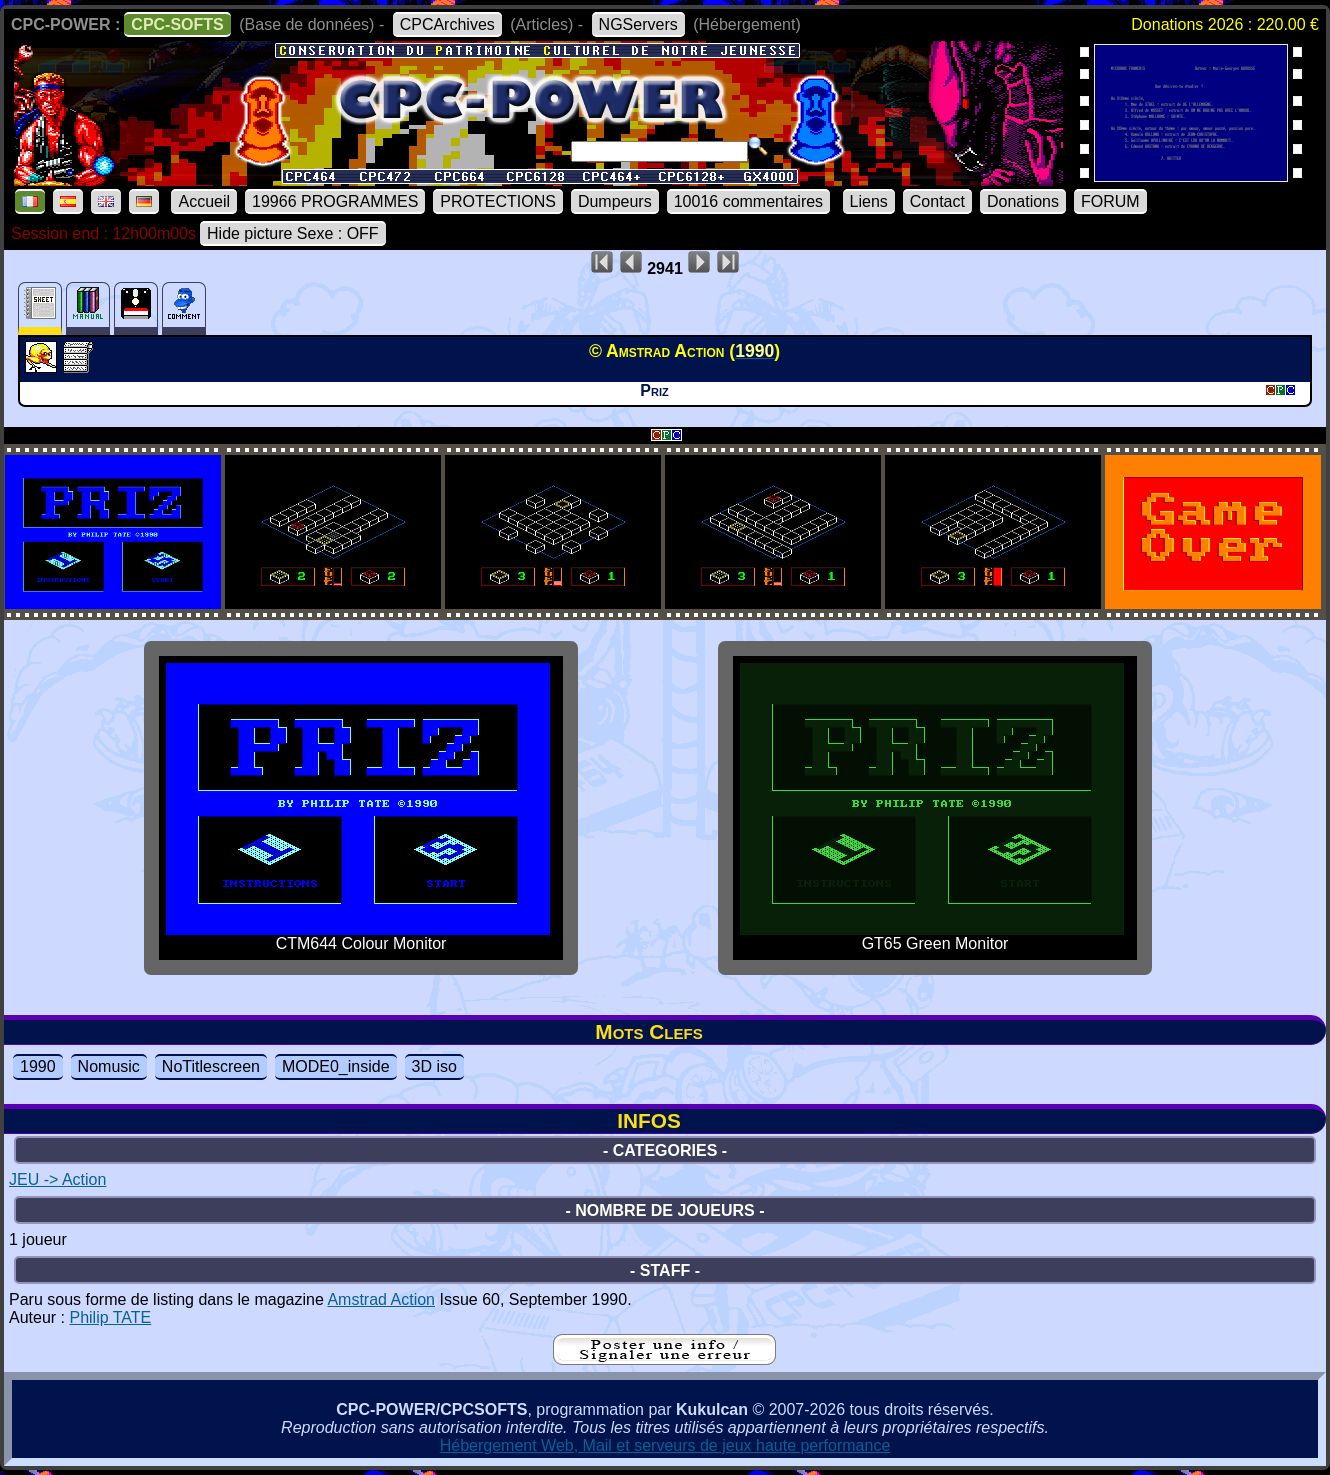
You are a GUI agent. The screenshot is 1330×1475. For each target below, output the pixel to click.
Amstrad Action (381, 1299)
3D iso (434, 1066)
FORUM (1110, 201)
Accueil (204, 201)
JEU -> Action (57, 1179)
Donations (1023, 201)
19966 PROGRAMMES (335, 201)
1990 (38, 1066)
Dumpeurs (615, 201)
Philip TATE (110, 1317)
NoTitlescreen (211, 1066)
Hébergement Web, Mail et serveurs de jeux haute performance (665, 1445)
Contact (937, 201)
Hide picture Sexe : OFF (293, 233)
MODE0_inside (336, 1066)
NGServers (638, 24)
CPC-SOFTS (177, 24)
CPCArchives (447, 24)
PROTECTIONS (498, 201)
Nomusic (109, 1066)
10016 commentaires (748, 201)
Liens (869, 201)
